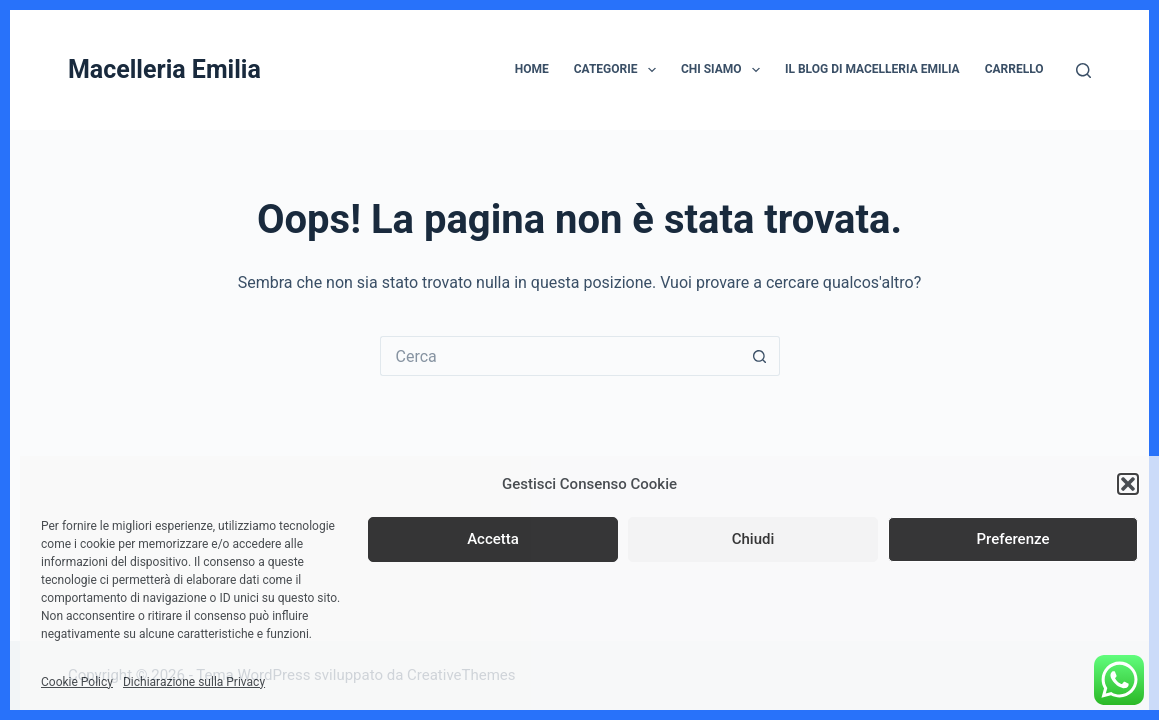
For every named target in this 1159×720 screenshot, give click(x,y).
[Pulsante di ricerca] (760, 356)
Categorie (619, 70)
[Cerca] (1083, 70)
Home (532, 69)
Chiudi (753, 539)
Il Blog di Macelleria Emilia (872, 69)
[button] (1128, 484)
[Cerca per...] (560, 356)
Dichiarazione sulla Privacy (194, 682)
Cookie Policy (77, 682)
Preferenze (1013, 539)
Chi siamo (724, 70)
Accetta (493, 539)
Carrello (1014, 69)
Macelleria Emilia (164, 69)
